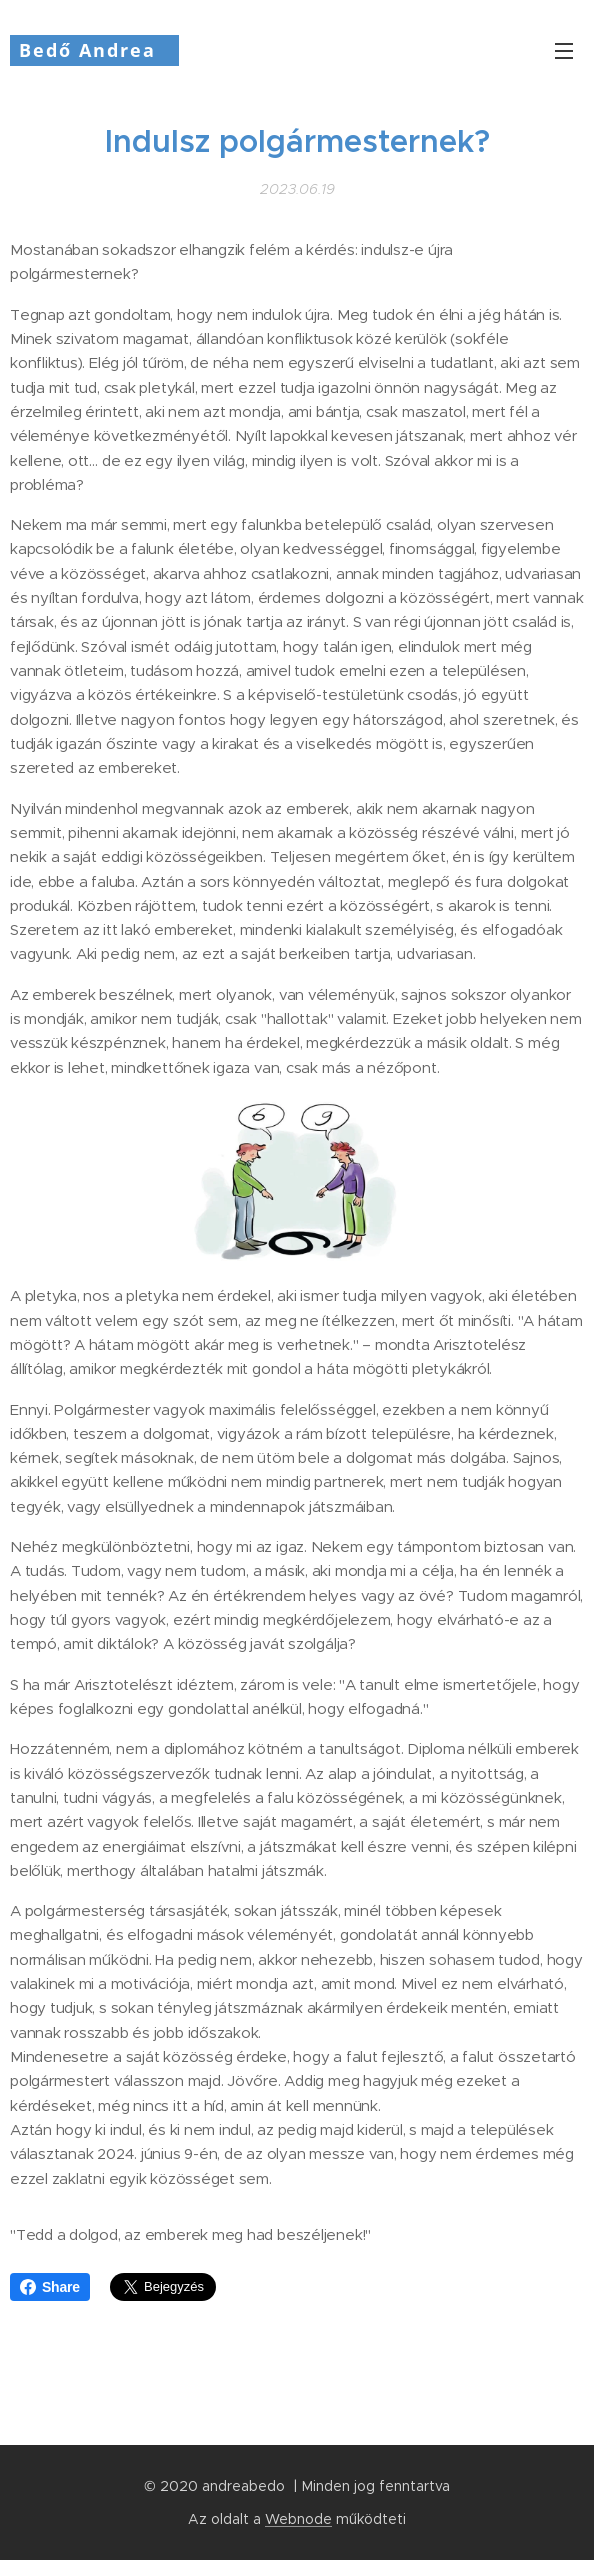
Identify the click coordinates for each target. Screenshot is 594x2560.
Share (50, 2287)
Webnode (298, 2519)
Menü (564, 51)
